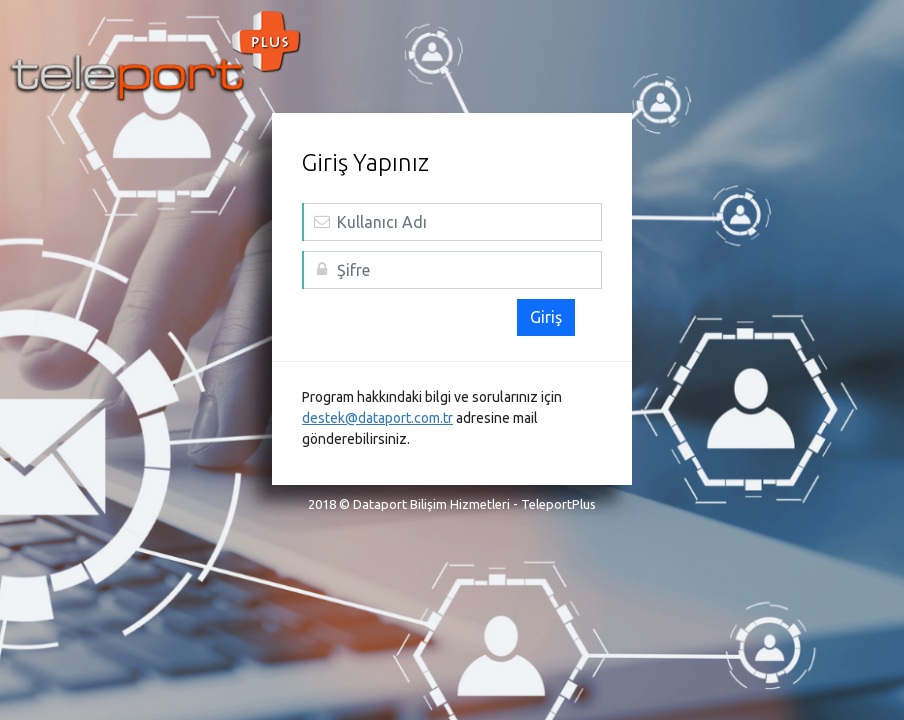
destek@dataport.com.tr (377, 418)
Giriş (546, 317)
